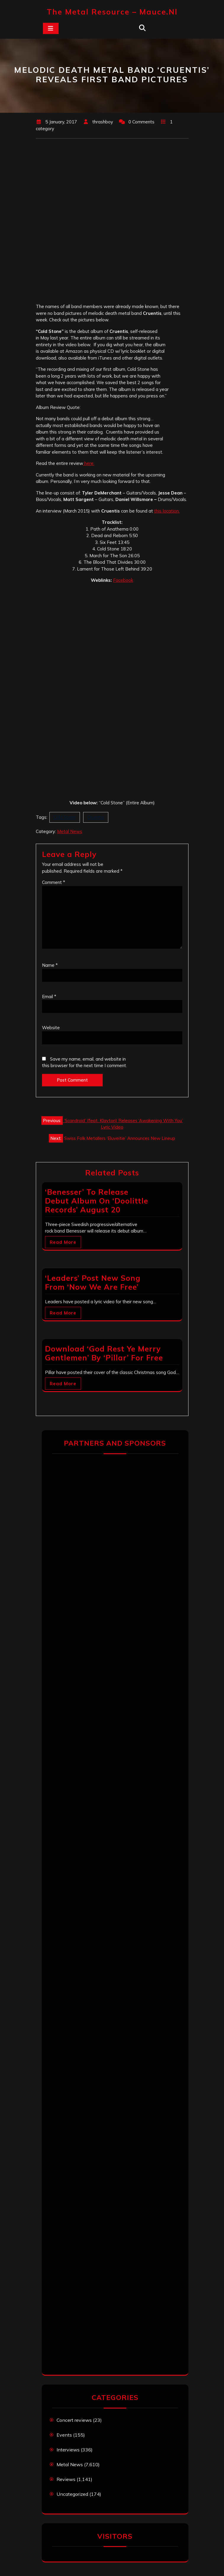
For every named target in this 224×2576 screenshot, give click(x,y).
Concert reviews (74, 2420)
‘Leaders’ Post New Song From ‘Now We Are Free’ (93, 1282)
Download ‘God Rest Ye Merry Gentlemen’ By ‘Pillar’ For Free (104, 1353)
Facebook (123, 580)
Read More (63, 1242)
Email (49, 996)
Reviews (66, 2479)
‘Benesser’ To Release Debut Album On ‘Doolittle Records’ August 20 (96, 1200)
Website (51, 1027)
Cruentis (95, 817)
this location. (167, 511)
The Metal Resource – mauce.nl (112, 11)
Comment (53, 882)
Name (50, 965)
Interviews (68, 2450)
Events (64, 2435)
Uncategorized (72, 2494)
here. (88, 463)
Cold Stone (65, 817)
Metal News (69, 831)
